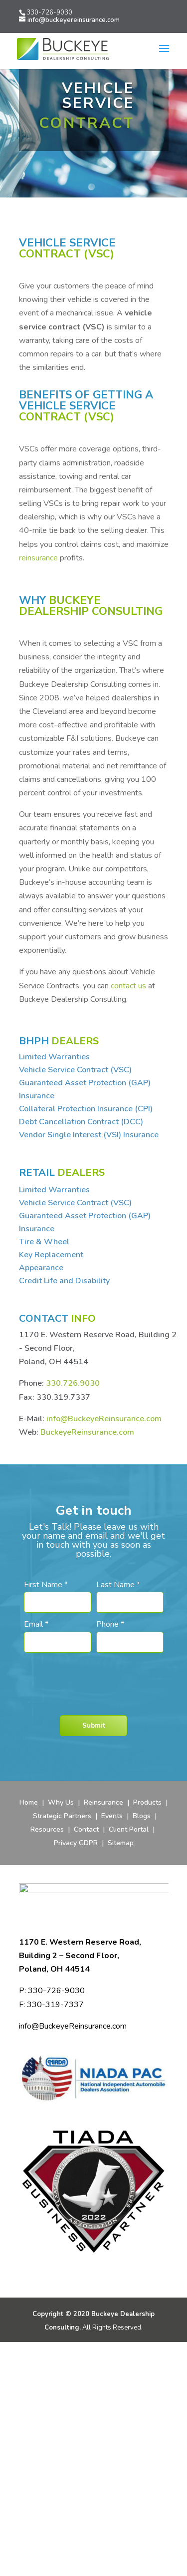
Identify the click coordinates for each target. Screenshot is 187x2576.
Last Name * (118, 1584)
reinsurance (38, 557)
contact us (128, 985)
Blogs (143, 1816)
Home (28, 1802)
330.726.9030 (73, 1383)
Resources (47, 1829)
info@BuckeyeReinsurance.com (104, 1418)
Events (112, 1816)
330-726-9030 (49, 12)
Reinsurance (103, 1802)
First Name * (46, 1584)
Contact (86, 1829)
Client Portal (129, 1829)
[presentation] (95, 1677)
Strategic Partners (62, 1816)
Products (147, 1802)
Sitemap (121, 1843)
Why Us (61, 1802)
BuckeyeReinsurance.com (87, 1432)
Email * (36, 1624)
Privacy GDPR (76, 1843)
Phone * (110, 1624)
